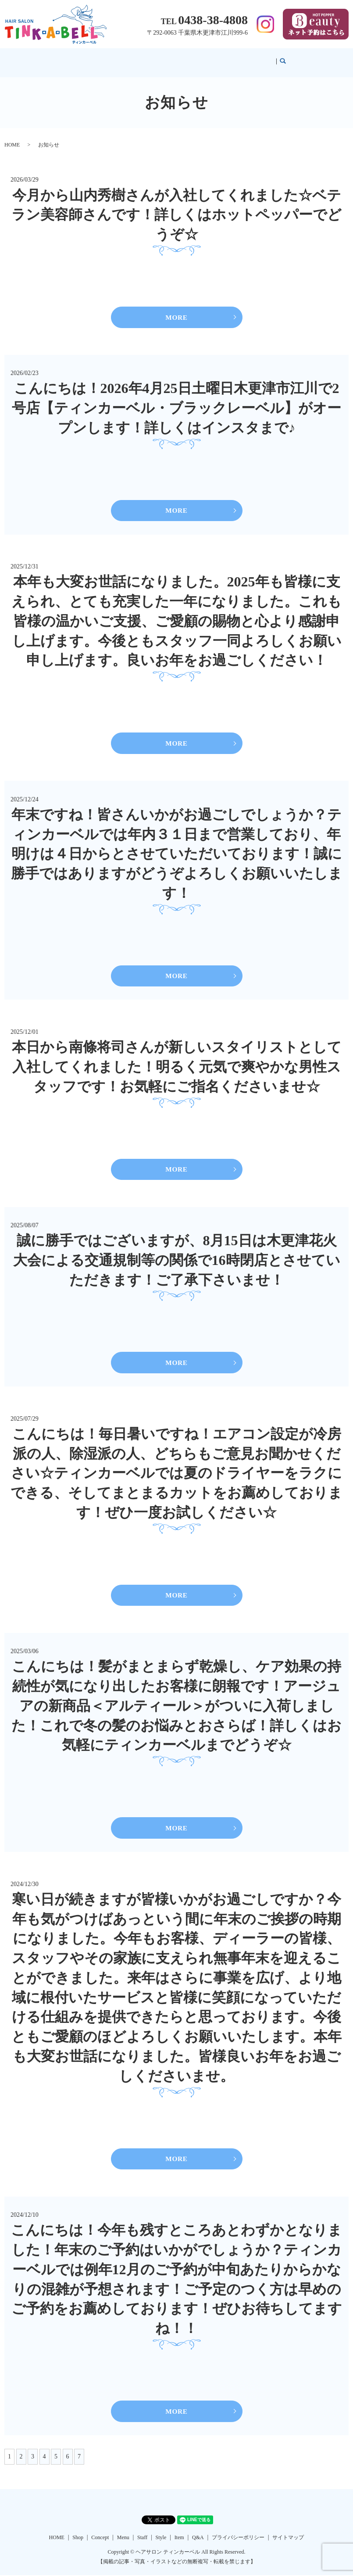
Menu (167, 58)
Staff (187, 58)
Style (205, 58)
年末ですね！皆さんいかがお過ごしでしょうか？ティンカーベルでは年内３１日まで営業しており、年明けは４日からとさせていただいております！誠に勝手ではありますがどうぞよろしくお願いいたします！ (176, 848)
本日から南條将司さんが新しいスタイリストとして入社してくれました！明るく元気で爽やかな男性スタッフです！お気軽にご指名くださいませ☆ (177, 1062)
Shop (121, 58)
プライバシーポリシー (238, 2538)
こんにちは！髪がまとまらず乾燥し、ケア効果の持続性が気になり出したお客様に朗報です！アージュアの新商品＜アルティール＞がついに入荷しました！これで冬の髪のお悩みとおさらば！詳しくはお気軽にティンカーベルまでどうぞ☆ (176, 1704)
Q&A (242, 58)
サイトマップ (288, 2538)
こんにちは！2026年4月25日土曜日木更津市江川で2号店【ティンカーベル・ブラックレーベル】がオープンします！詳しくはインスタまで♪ (176, 400)
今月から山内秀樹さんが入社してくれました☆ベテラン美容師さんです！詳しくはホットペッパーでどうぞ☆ (176, 206)
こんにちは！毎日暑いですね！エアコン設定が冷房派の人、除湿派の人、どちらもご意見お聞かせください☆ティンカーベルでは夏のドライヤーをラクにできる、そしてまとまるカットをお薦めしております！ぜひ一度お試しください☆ (176, 1470)
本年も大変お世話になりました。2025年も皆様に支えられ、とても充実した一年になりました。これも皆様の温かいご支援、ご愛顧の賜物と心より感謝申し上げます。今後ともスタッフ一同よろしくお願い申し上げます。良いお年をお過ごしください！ (176, 614)
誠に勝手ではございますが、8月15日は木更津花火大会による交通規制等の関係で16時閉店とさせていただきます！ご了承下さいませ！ (176, 1256)
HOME (100, 58)
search (263, 58)
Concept (144, 58)
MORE (176, 309)
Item (223, 58)
